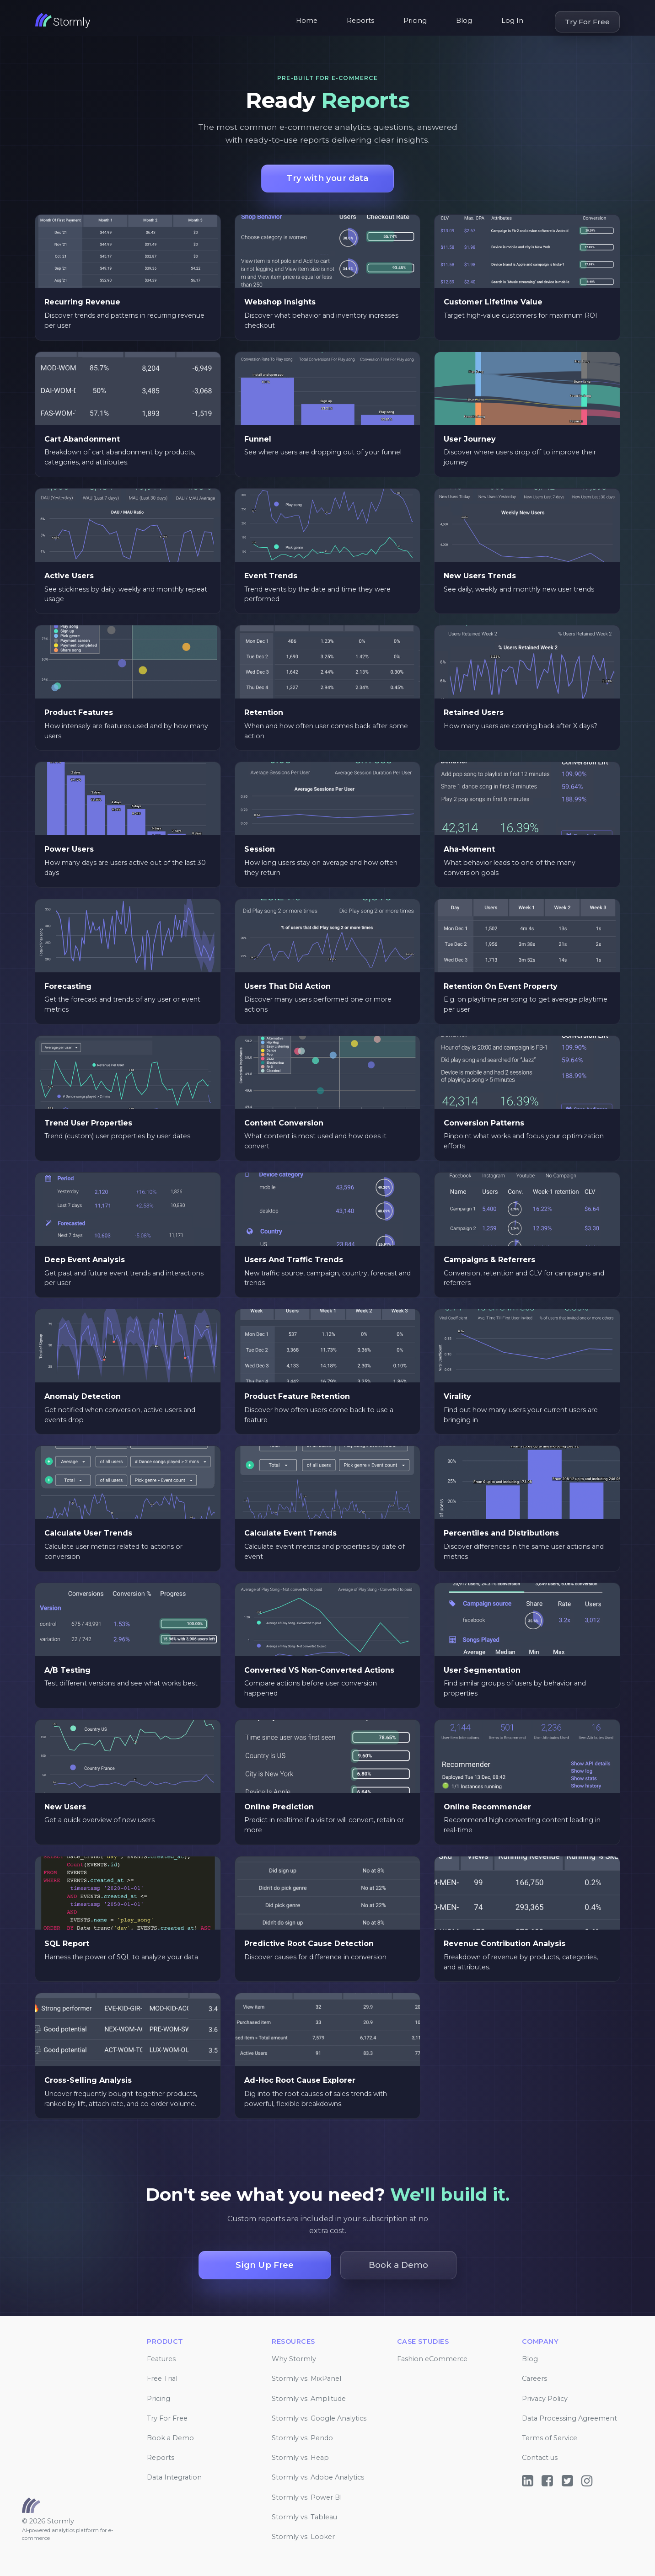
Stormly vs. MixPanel (306, 2378)
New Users (65, 1807)
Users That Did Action (287, 986)
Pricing (415, 20)
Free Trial (162, 2378)
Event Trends (270, 575)
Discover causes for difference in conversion (315, 1957)
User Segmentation (482, 1670)
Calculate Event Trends (290, 1533)
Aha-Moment (469, 849)
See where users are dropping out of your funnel (323, 452)
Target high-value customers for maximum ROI (520, 315)
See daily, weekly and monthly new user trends (519, 589)
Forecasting (67, 986)
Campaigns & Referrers (489, 1259)
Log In (512, 20)
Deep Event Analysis (84, 1259)
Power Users (69, 849)
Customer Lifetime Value (493, 302)
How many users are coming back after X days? (520, 726)
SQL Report (66, 1943)
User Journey (470, 439)
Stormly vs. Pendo (302, 2438)
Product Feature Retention (297, 1396)
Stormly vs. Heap (300, 2457)
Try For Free (587, 21)
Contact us (540, 2457)
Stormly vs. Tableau (304, 2517)
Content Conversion (283, 1123)
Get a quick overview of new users (99, 1820)
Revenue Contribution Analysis (504, 1943)
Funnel (257, 439)
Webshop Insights (280, 302)
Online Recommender (487, 1807)
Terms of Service (549, 2438)
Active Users (69, 575)
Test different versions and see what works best (121, 1683)
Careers (534, 2378)
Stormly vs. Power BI (307, 2497)
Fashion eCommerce (432, 2359)
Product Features (78, 712)
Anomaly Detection (82, 1396)
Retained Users (474, 712)
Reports (360, 20)
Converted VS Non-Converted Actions (319, 1670)
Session (259, 849)
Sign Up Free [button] (265, 2265)
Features (161, 2359)
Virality (457, 1396)
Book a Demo (170, 2438)
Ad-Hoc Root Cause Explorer (299, 2080)
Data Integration (174, 2477)
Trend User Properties (88, 1123)
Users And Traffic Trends (293, 1259)
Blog (464, 20)
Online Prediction (279, 1807)
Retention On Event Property (501, 986)
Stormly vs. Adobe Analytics (318, 2477)
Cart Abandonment (82, 439)
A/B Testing (67, 1670)
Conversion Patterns (484, 1123)
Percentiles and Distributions (501, 1533)
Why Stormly (294, 2359)
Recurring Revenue (82, 302)
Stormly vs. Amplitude (309, 2399)
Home (306, 20)
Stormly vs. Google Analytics (319, 2418)
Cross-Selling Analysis (88, 2080)
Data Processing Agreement (569, 2418)
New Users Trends (480, 575)
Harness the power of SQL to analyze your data (121, 1957)
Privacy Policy (545, 2399)
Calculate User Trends (88, 1533)
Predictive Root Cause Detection (309, 1943)
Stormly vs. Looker (303, 2537)
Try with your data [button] (327, 178)
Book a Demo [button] (398, 2265)
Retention (263, 712)
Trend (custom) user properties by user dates (117, 1136)
